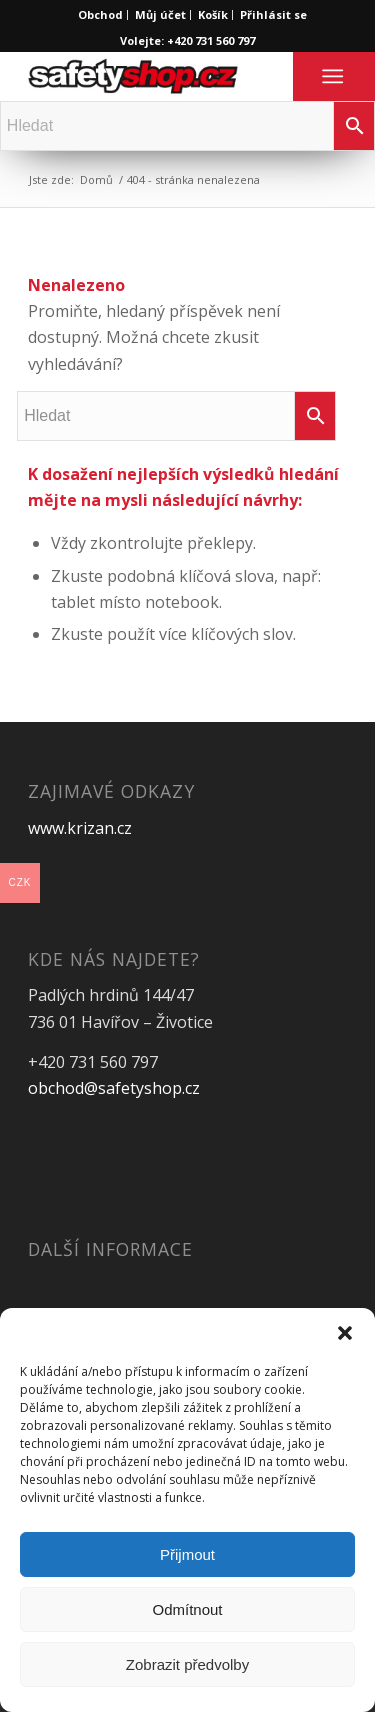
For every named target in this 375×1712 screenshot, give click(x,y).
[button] (345, 1333)
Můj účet (160, 14)
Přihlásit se (273, 14)
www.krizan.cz (80, 828)
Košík (213, 14)
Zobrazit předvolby (187, 1664)
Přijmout (187, 1554)
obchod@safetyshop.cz (114, 1088)
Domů (96, 179)
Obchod (100, 14)
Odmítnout (187, 1609)
